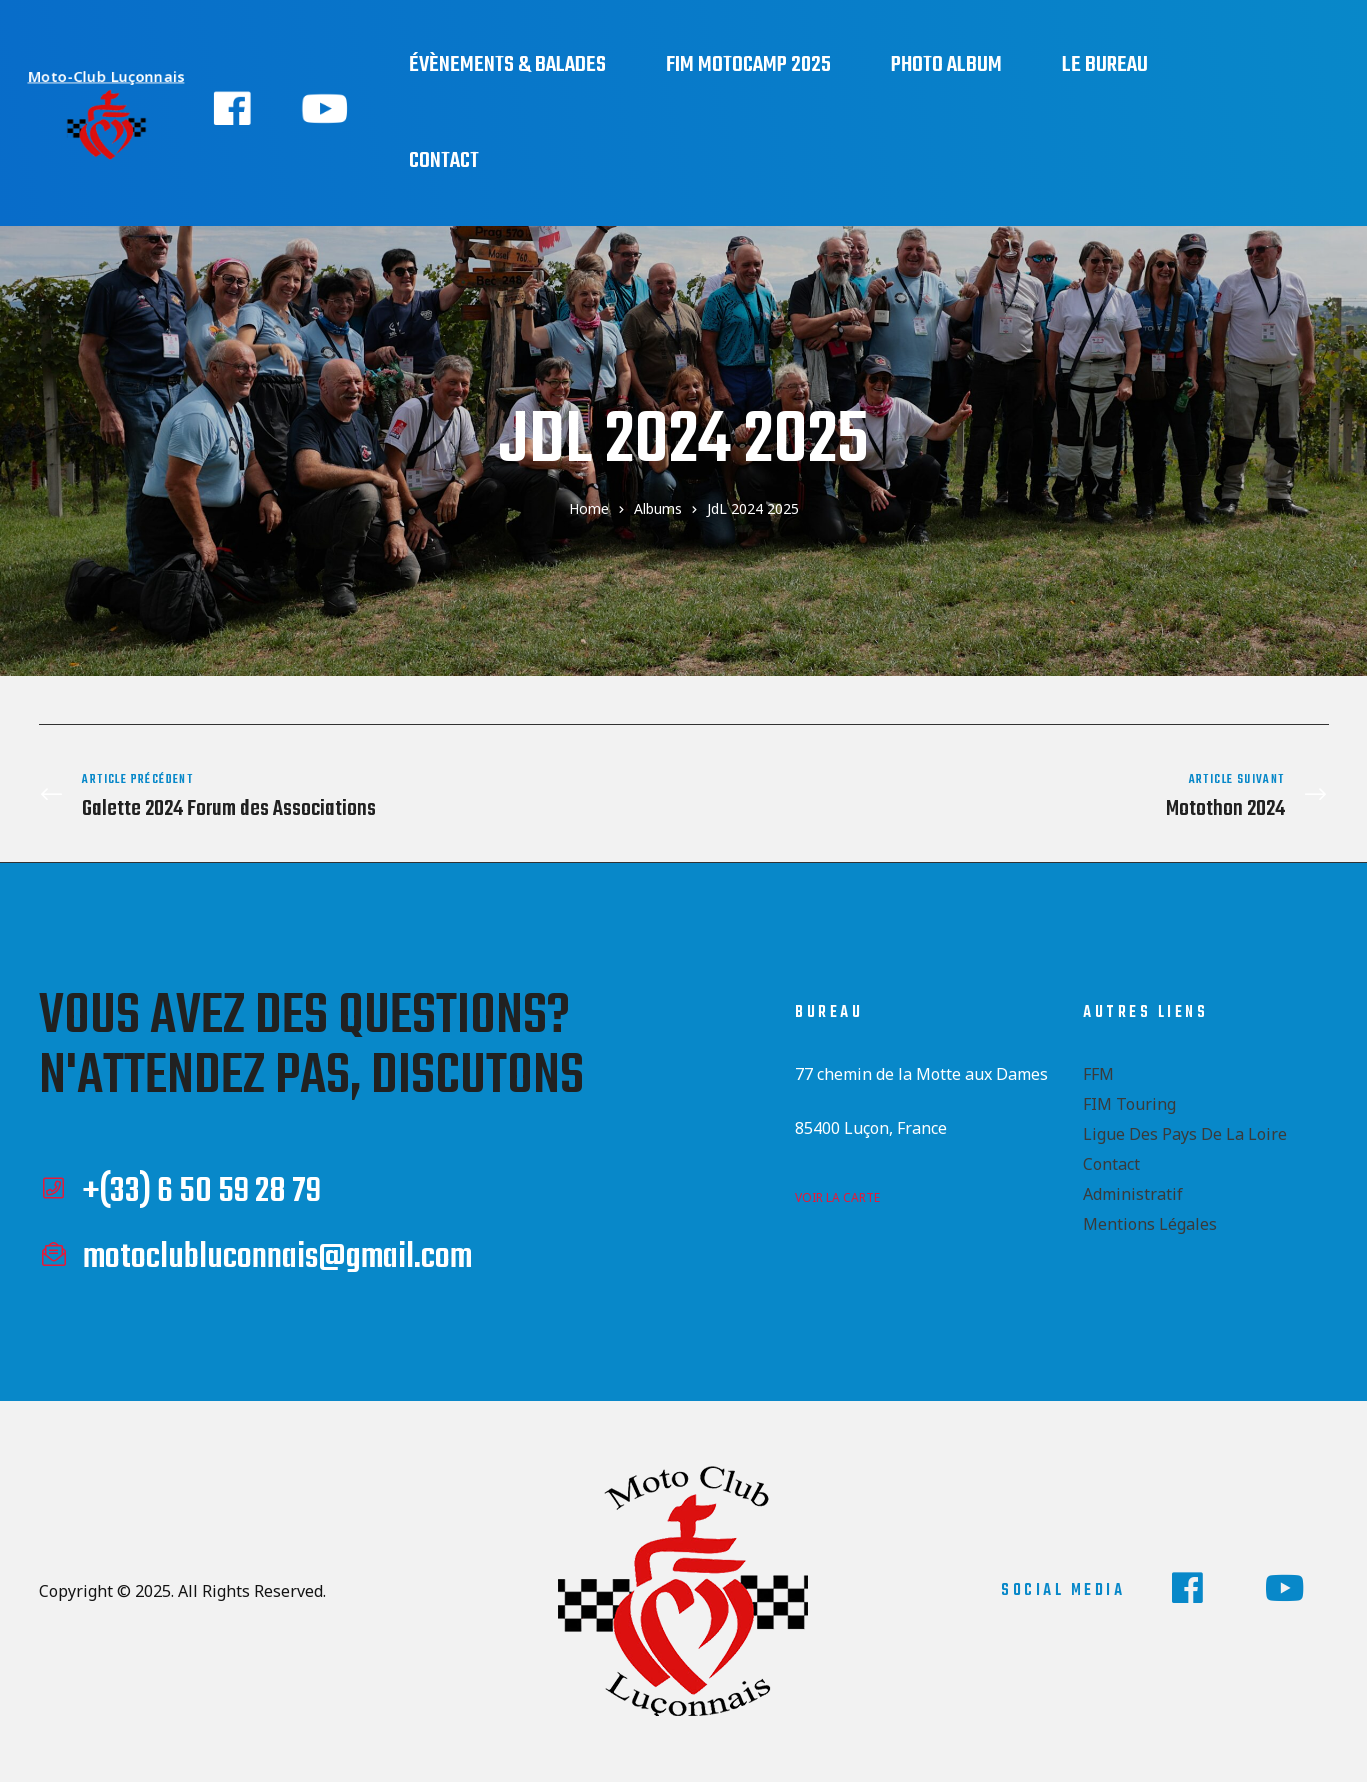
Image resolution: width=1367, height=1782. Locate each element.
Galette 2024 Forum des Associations (356, 794)
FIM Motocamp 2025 (748, 65)
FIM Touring (1129, 1100)
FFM (1098, 1070)
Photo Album (946, 65)
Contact (444, 161)
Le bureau (1105, 65)
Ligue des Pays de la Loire (1185, 1130)
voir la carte (837, 1193)
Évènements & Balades (507, 65)
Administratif (1133, 1190)
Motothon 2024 (1011, 794)
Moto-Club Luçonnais (109, 75)
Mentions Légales (1150, 1220)
